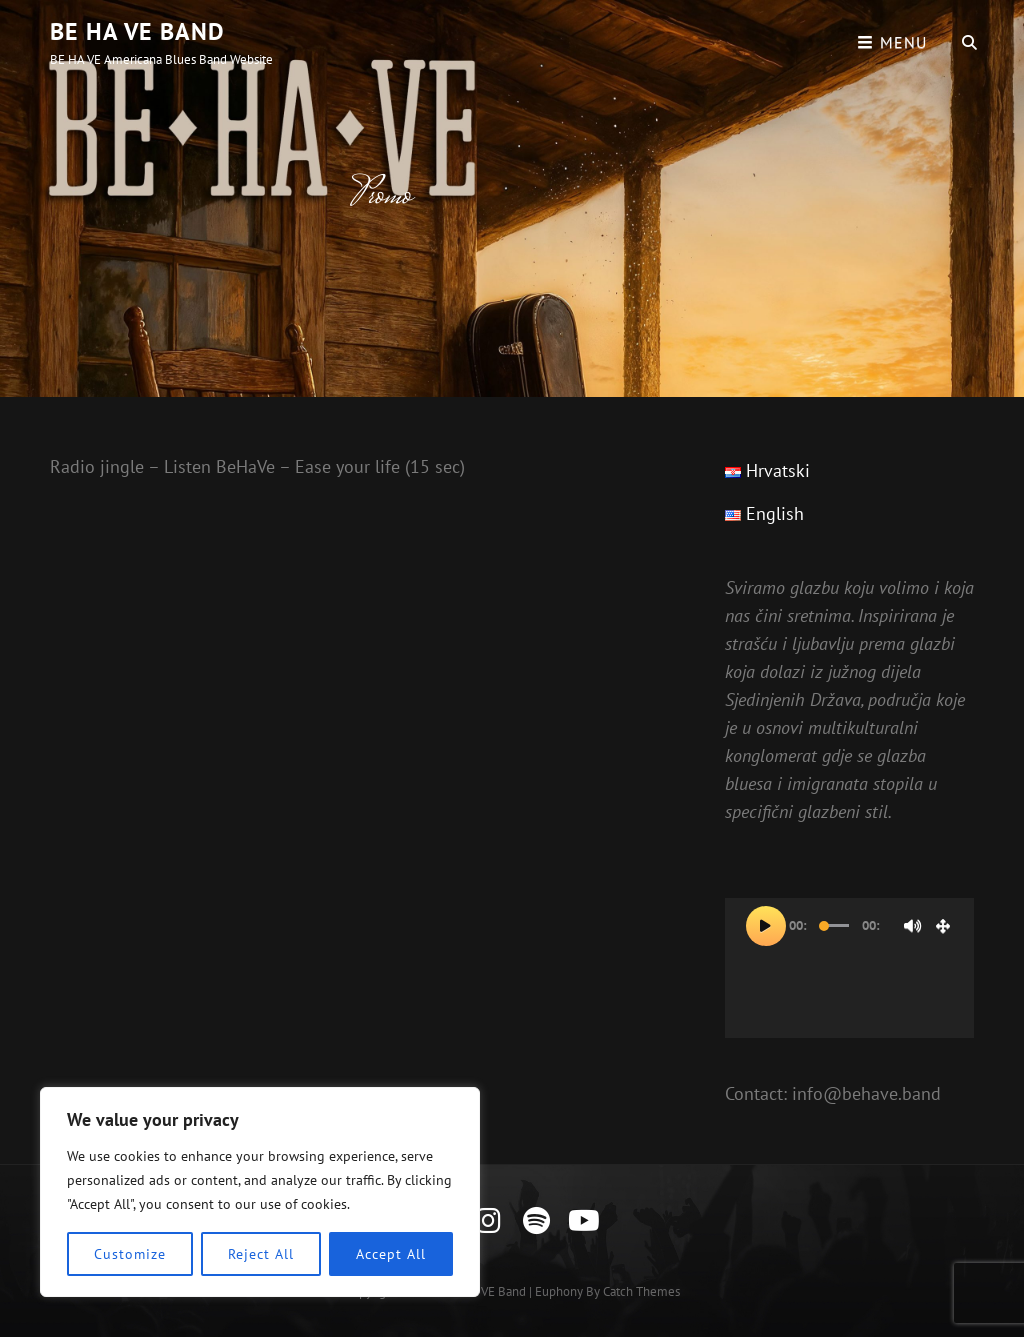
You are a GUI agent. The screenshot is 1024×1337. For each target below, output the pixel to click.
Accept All (390, 1254)
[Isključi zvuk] (913, 926)
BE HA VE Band (137, 31)
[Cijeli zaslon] (943, 926)
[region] (260, 1192)
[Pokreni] (766, 926)
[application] (849, 968)
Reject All (260, 1254)
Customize (129, 1254)
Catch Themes (641, 1291)
